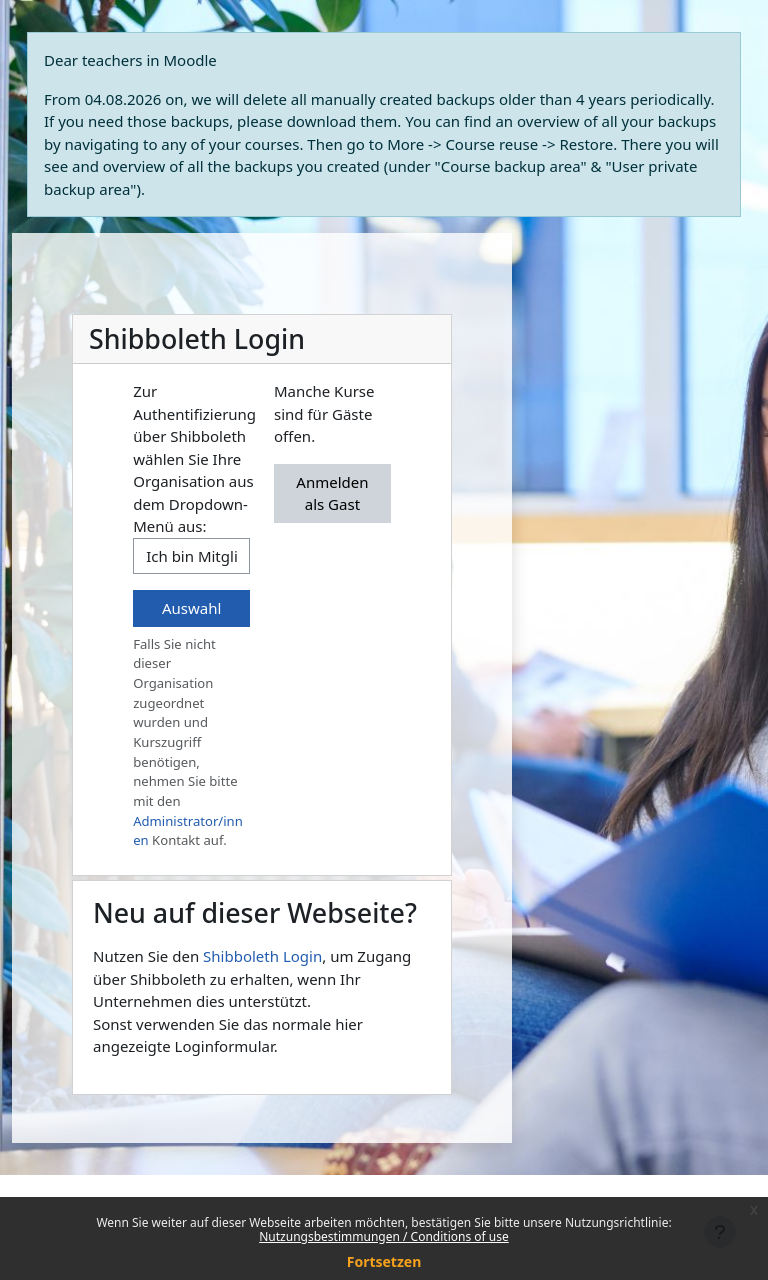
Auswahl (191, 608)
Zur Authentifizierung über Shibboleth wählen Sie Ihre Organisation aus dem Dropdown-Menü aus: (194, 458)
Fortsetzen (384, 1261)
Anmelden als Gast (332, 493)
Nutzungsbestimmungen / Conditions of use (383, 1236)
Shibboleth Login (262, 956)
